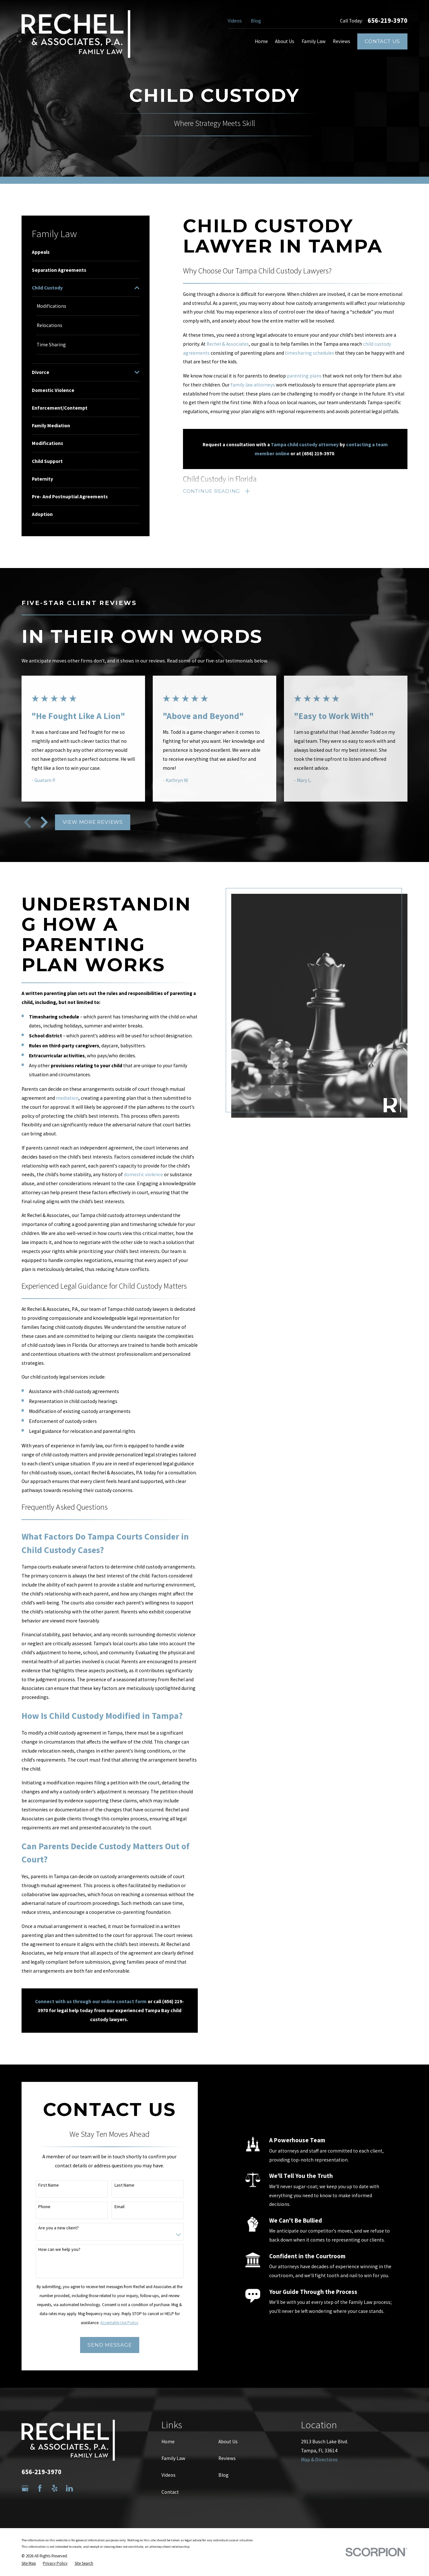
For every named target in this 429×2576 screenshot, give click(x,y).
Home (168, 2441)
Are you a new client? (51, 2228)
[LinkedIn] (69, 2488)
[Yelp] (54, 2488)
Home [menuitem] (261, 41)
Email (112, 2206)
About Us (228, 2441)
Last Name (117, 2185)
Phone (37, 2206)
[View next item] (44, 822)
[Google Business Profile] (25, 2488)
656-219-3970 (387, 20)
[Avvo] (84, 2488)
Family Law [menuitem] (313, 41)
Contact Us (382, 41)
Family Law (173, 2458)
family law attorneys (253, 385)
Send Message (102, 2345)
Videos (235, 21)
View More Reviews (93, 822)
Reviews (227, 2458)
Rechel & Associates (227, 344)
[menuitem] (86, 252)
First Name (41, 2185)
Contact (170, 2492)
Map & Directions (319, 2459)
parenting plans (304, 376)
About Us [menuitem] (284, 41)
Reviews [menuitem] (341, 41)
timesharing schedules (309, 353)
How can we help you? (52, 2249)
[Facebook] (39, 2488)
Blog (256, 21)
